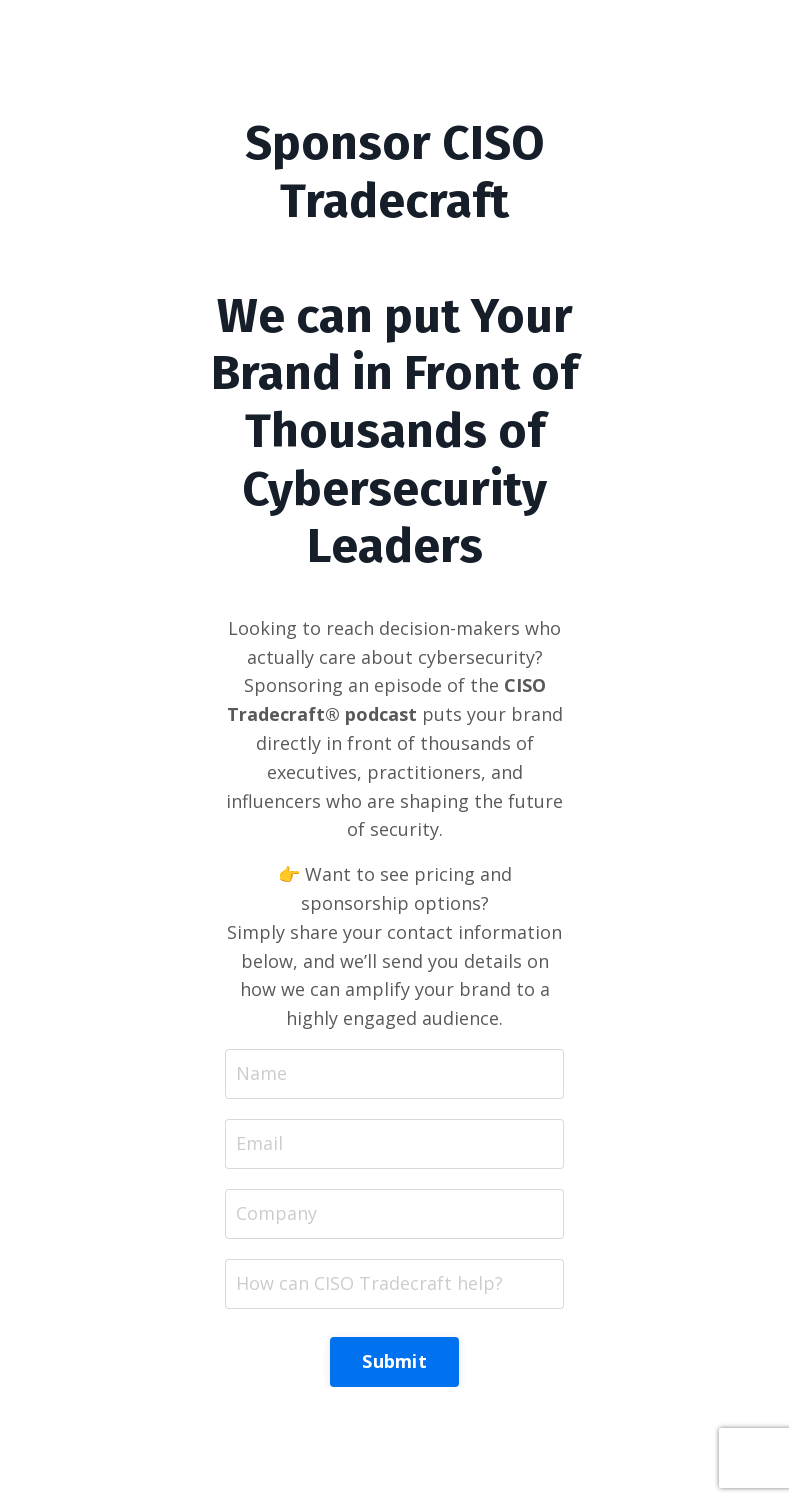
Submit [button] (394, 1361)
